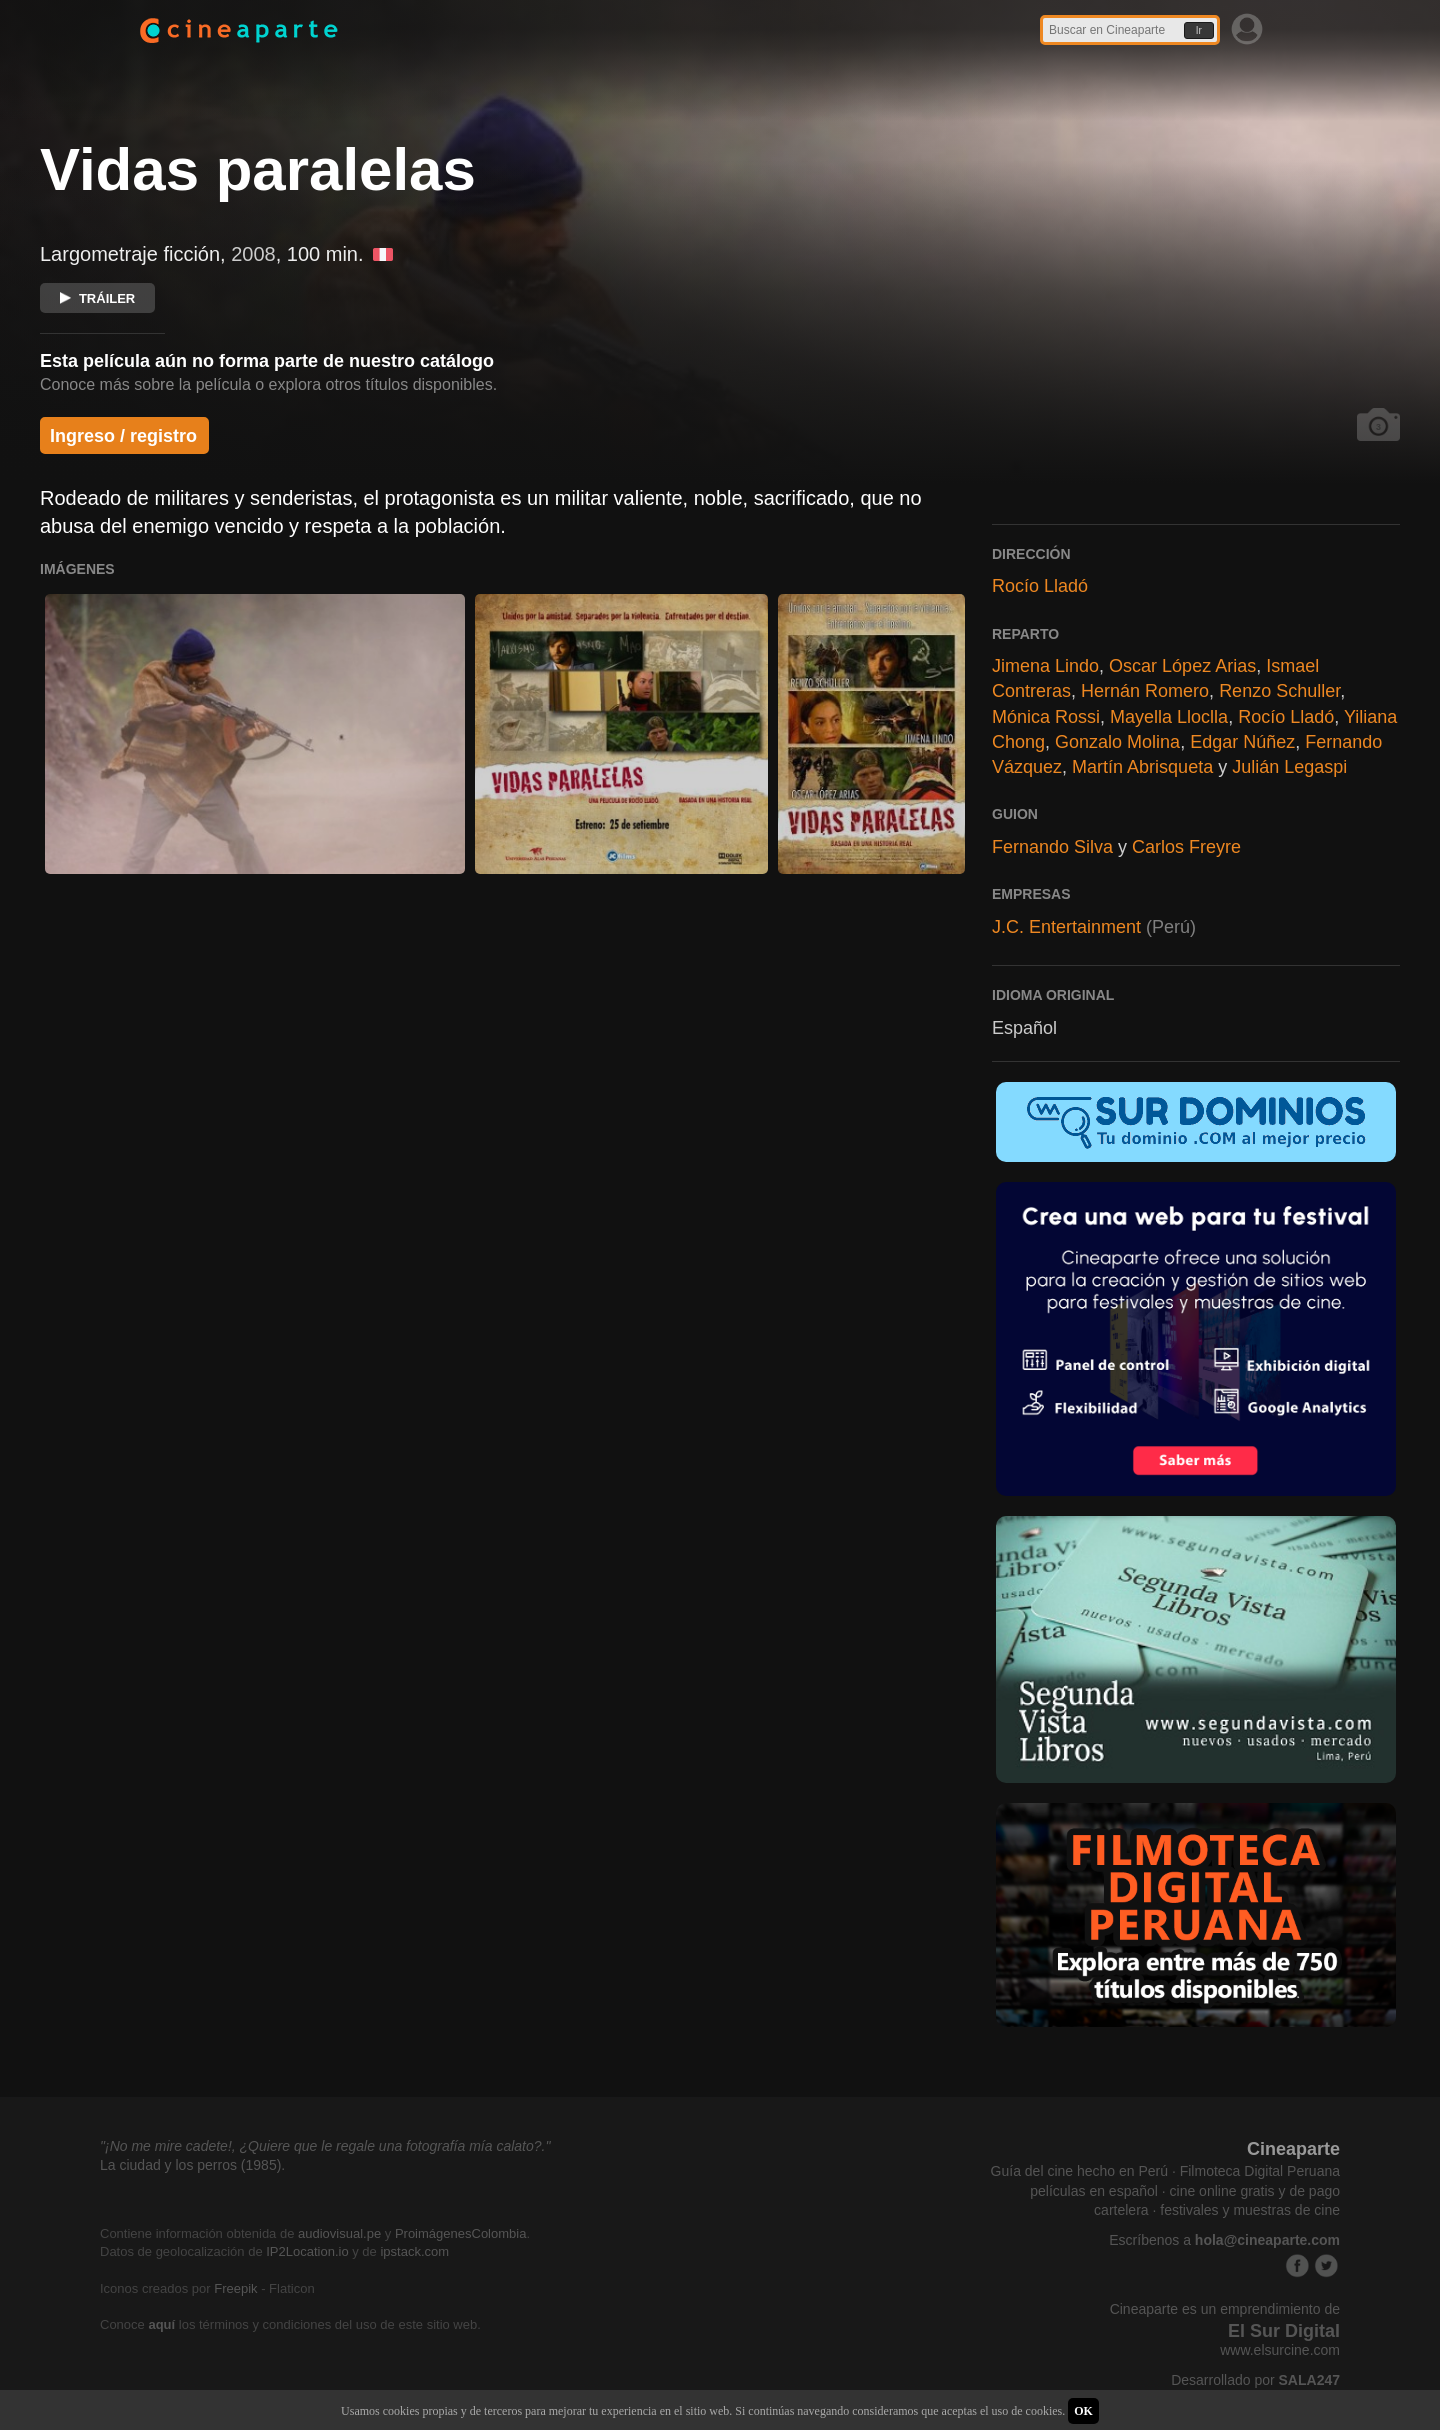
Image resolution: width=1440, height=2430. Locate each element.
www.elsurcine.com (1280, 2350)
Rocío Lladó (1040, 586)
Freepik (235, 2288)
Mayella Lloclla (1169, 717)
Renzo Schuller (1279, 691)
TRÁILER (97, 298)
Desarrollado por (1255, 2380)
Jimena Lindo (1045, 666)
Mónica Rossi (1046, 717)
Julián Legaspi (1289, 767)
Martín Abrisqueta (1142, 767)
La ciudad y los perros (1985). (192, 2165)
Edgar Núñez (1242, 742)
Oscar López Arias (1182, 666)
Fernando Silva (1052, 847)
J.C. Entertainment (1066, 927)
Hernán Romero (1145, 691)
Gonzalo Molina (1117, 742)
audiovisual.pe (339, 2233)
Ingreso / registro (123, 436)
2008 (253, 254)
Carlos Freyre (1186, 847)
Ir (1199, 30)
